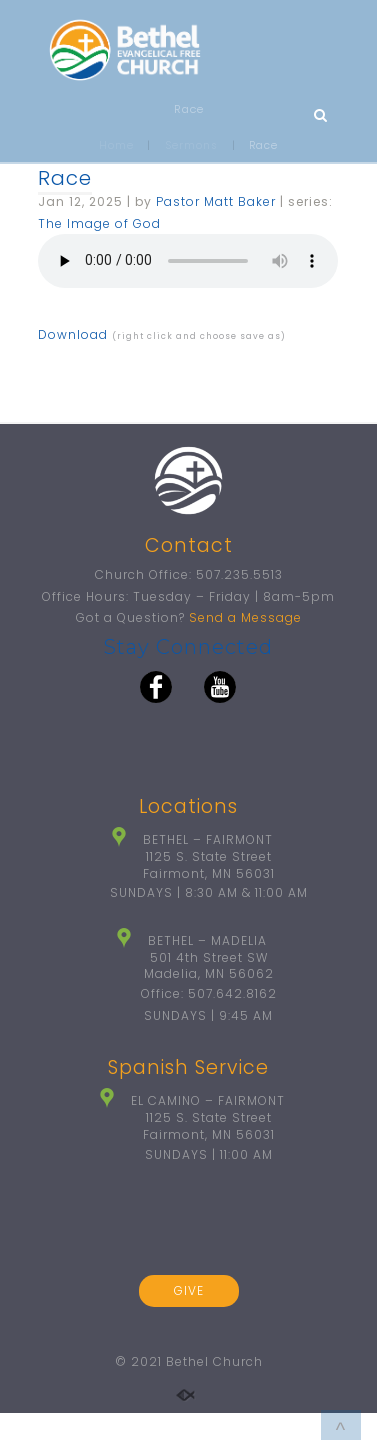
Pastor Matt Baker (216, 201)
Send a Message (245, 617)
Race (65, 178)
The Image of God (99, 223)
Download (73, 334)
